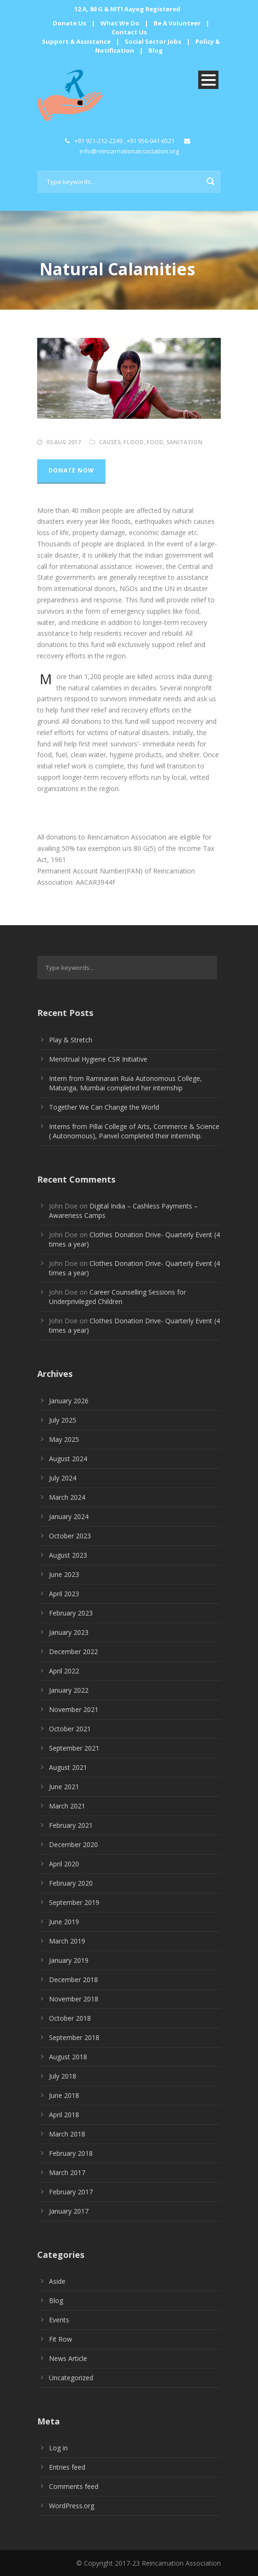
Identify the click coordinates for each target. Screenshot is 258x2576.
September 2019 (74, 1902)
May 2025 (64, 1439)
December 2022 (73, 1651)
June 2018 (64, 2095)
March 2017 (67, 2172)
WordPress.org (71, 2505)
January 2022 (69, 1690)
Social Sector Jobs (153, 41)
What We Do (119, 23)
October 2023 (70, 1535)
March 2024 (67, 1497)
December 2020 (73, 1844)
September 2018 (74, 2037)
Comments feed (73, 2486)
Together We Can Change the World (104, 1107)
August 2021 (68, 1767)
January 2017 (69, 2211)
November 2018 (73, 1998)
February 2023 (71, 1612)
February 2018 (71, 2153)
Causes (110, 442)
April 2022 (64, 1670)
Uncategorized (71, 2377)
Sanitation (184, 442)
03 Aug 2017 (63, 442)
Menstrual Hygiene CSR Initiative (98, 1059)
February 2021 (71, 1825)
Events (59, 2319)
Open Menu (208, 80)
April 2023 (64, 1593)
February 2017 (71, 2191)
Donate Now (71, 470)
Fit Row (60, 2339)
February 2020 (71, 1883)
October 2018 (70, 2018)
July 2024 (62, 1477)
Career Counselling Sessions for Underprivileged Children (117, 1297)
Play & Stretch (70, 1039)
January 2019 (69, 1960)
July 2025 (62, 1420)
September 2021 (74, 1748)
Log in (58, 2447)
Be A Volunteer (177, 23)
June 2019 (64, 1921)
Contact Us (129, 32)
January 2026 (69, 1400)
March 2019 (67, 1940)
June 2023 (64, 1574)
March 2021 (67, 1805)
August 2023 (68, 1555)
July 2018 (62, 2076)
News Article (68, 2358)
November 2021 (73, 1709)
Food (154, 442)
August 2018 (68, 2056)
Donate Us (69, 23)
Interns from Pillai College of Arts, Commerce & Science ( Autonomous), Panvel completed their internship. (134, 1131)
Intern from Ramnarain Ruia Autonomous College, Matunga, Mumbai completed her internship (125, 1083)
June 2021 (64, 1786)
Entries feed (67, 2467)
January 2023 (69, 1632)
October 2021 (70, 1728)
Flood (133, 442)
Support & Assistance (76, 41)
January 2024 (69, 1516)
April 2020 (64, 1863)
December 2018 (73, 1979)
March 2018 (67, 2133)
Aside (57, 2281)
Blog (155, 50)
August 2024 (68, 1458)
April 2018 (64, 2114)
